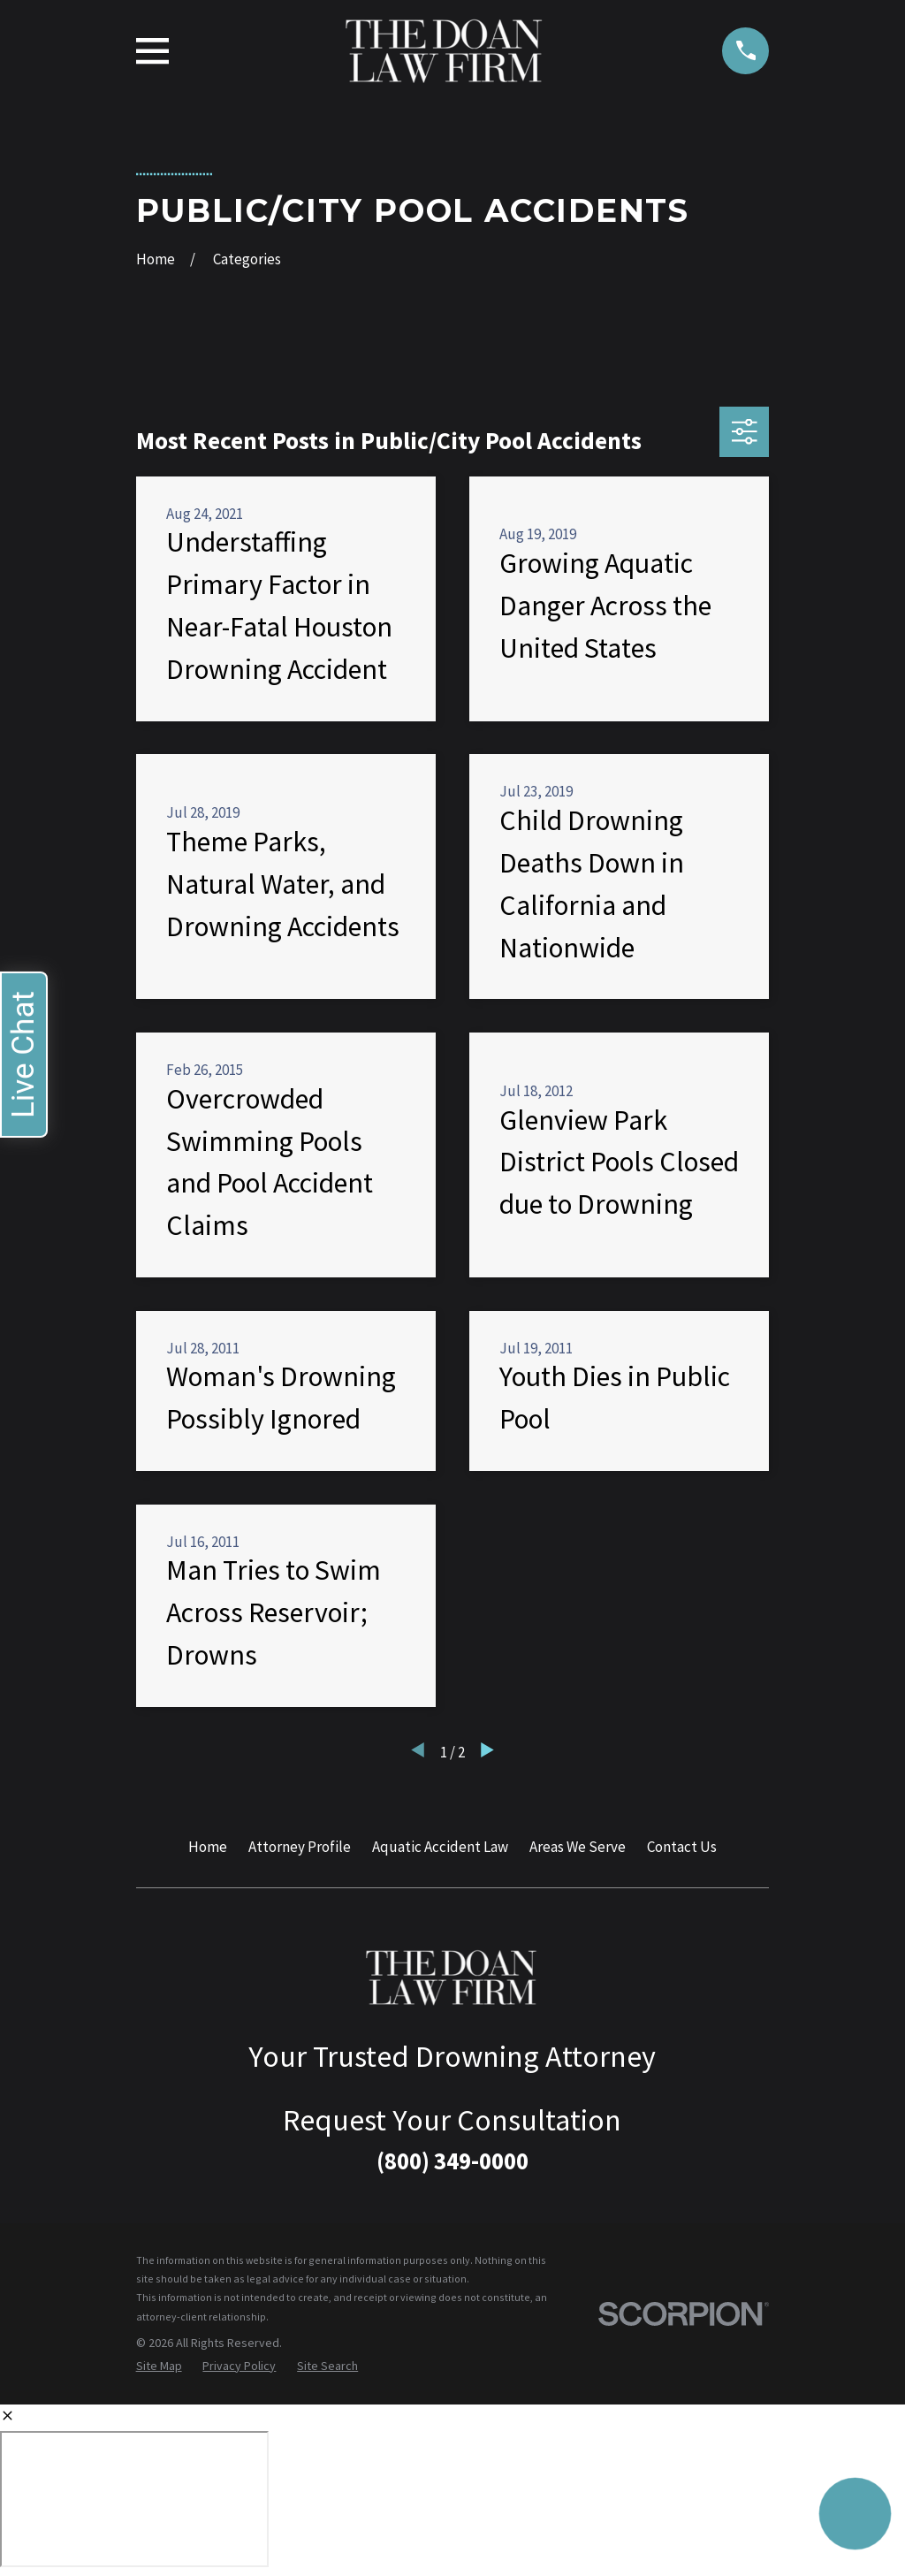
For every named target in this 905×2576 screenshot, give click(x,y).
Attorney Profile (299, 1846)
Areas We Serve (577, 1846)
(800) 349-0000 (452, 2160)
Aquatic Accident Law (440, 1846)
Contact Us (682, 1846)
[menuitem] (159, 2366)
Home (207, 1846)
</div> (134, 2499)
